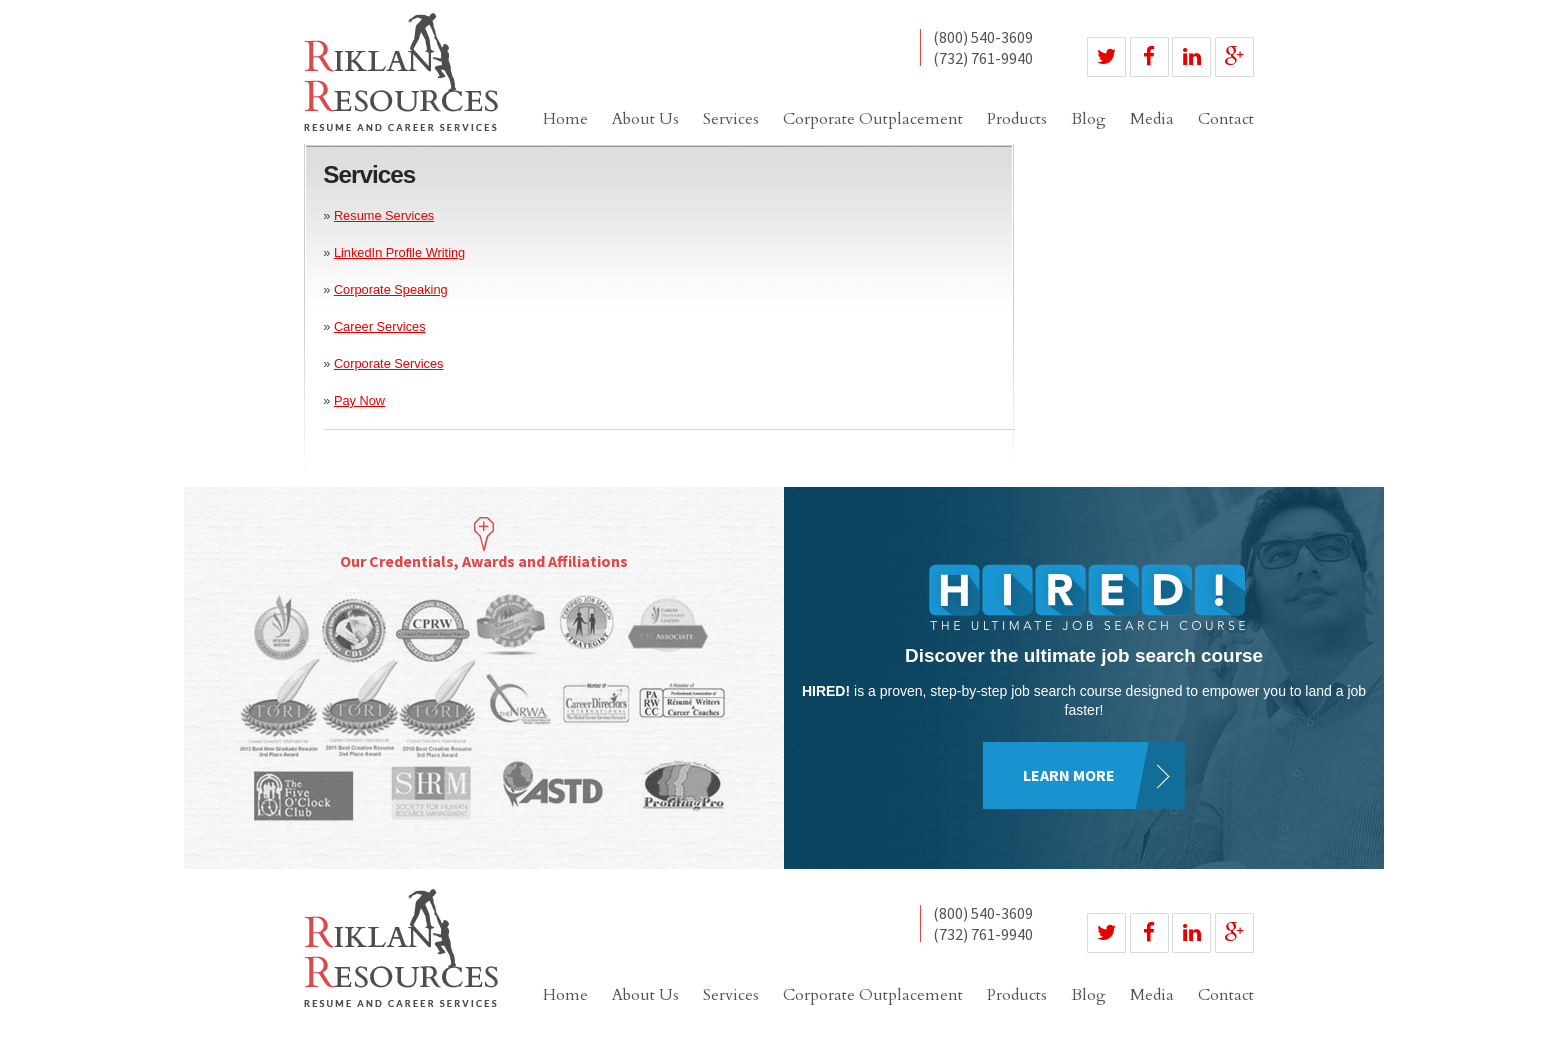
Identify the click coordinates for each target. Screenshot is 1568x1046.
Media (1152, 119)
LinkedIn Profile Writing (399, 252)
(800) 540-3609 (983, 38)
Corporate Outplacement (873, 119)
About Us (645, 119)
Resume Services (384, 215)
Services (731, 119)
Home (565, 119)
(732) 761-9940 (983, 58)
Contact (1226, 119)
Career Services (380, 326)
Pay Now (359, 400)
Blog (1088, 119)
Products (1017, 119)
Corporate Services (389, 363)
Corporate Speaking (391, 289)
